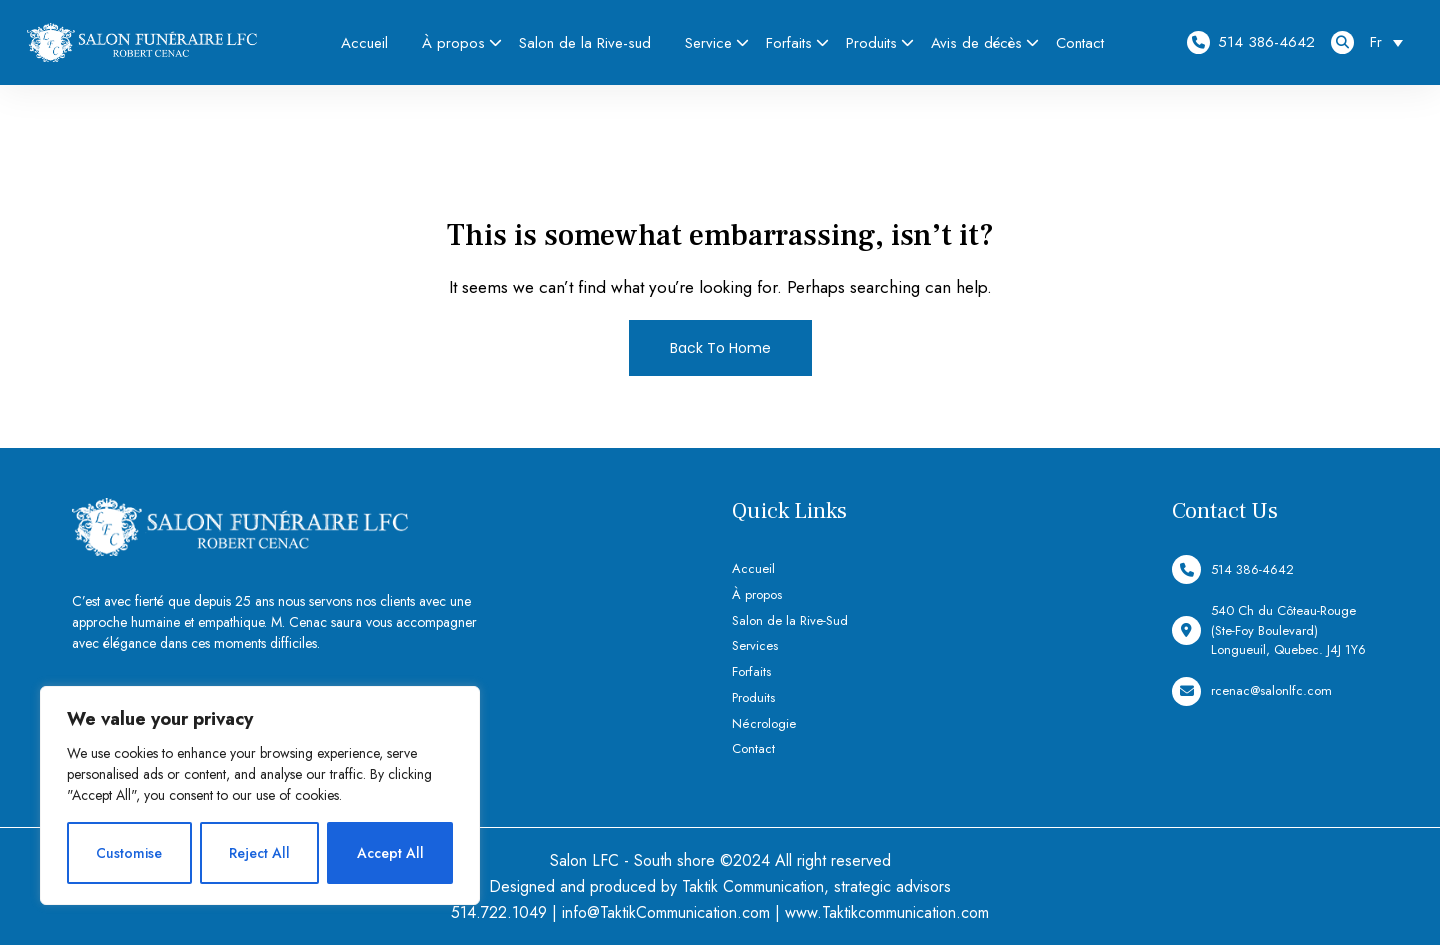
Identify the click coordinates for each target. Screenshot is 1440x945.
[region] (260, 795)
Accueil (364, 43)
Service (708, 43)
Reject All (259, 853)
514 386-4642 (1251, 42)
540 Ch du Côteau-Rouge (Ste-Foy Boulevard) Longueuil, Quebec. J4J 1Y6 (1269, 630)
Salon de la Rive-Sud (790, 620)
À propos (453, 43)
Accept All (390, 853)
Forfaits (789, 43)
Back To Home (720, 348)
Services (755, 645)
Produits (871, 43)
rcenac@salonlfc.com (1252, 691)
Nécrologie (764, 723)
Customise (129, 853)
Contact (1080, 43)
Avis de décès (976, 43)
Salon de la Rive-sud (585, 43)
